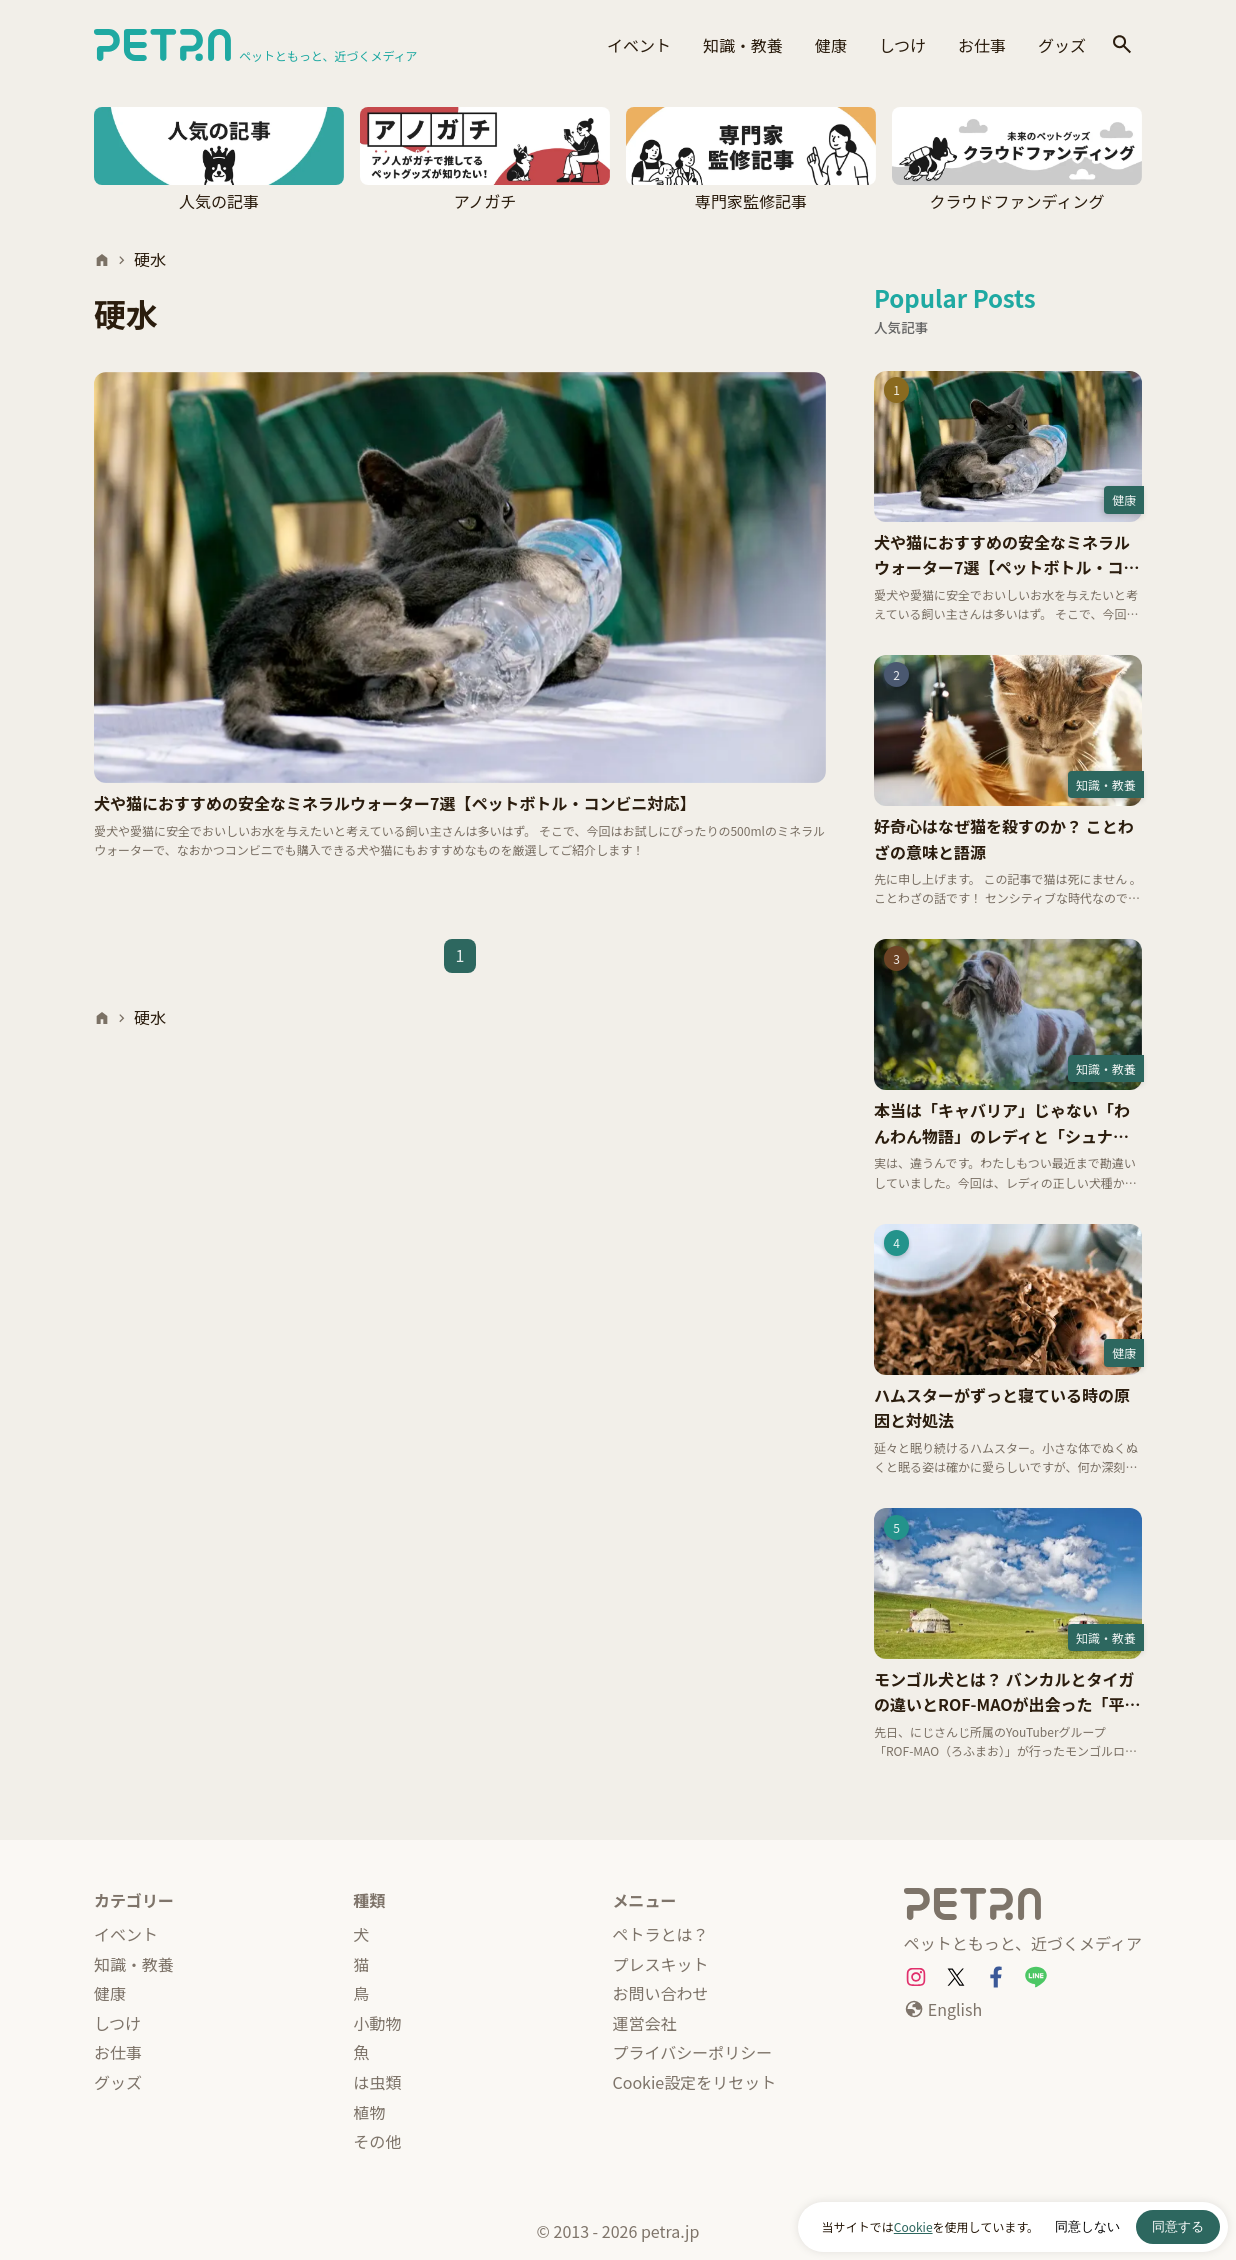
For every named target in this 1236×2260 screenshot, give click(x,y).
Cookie (913, 2226)
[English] (943, 2010)
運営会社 (645, 2023)
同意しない (1087, 2226)
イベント (639, 45)
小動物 (377, 2023)
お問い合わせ (661, 1993)
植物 (369, 2112)
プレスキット (661, 1964)
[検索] (1122, 45)
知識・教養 (743, 45)
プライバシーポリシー (693, 2052)
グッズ (1062, 45)
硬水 (150, 259)
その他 (377, 2141)
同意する (1178, 2226)
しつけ (902, 45)
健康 (831, 45)
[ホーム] (102, 260)
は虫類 (377, 2082)
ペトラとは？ (661, 1934)
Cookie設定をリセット (695, 2082)
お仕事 (982, 45)
